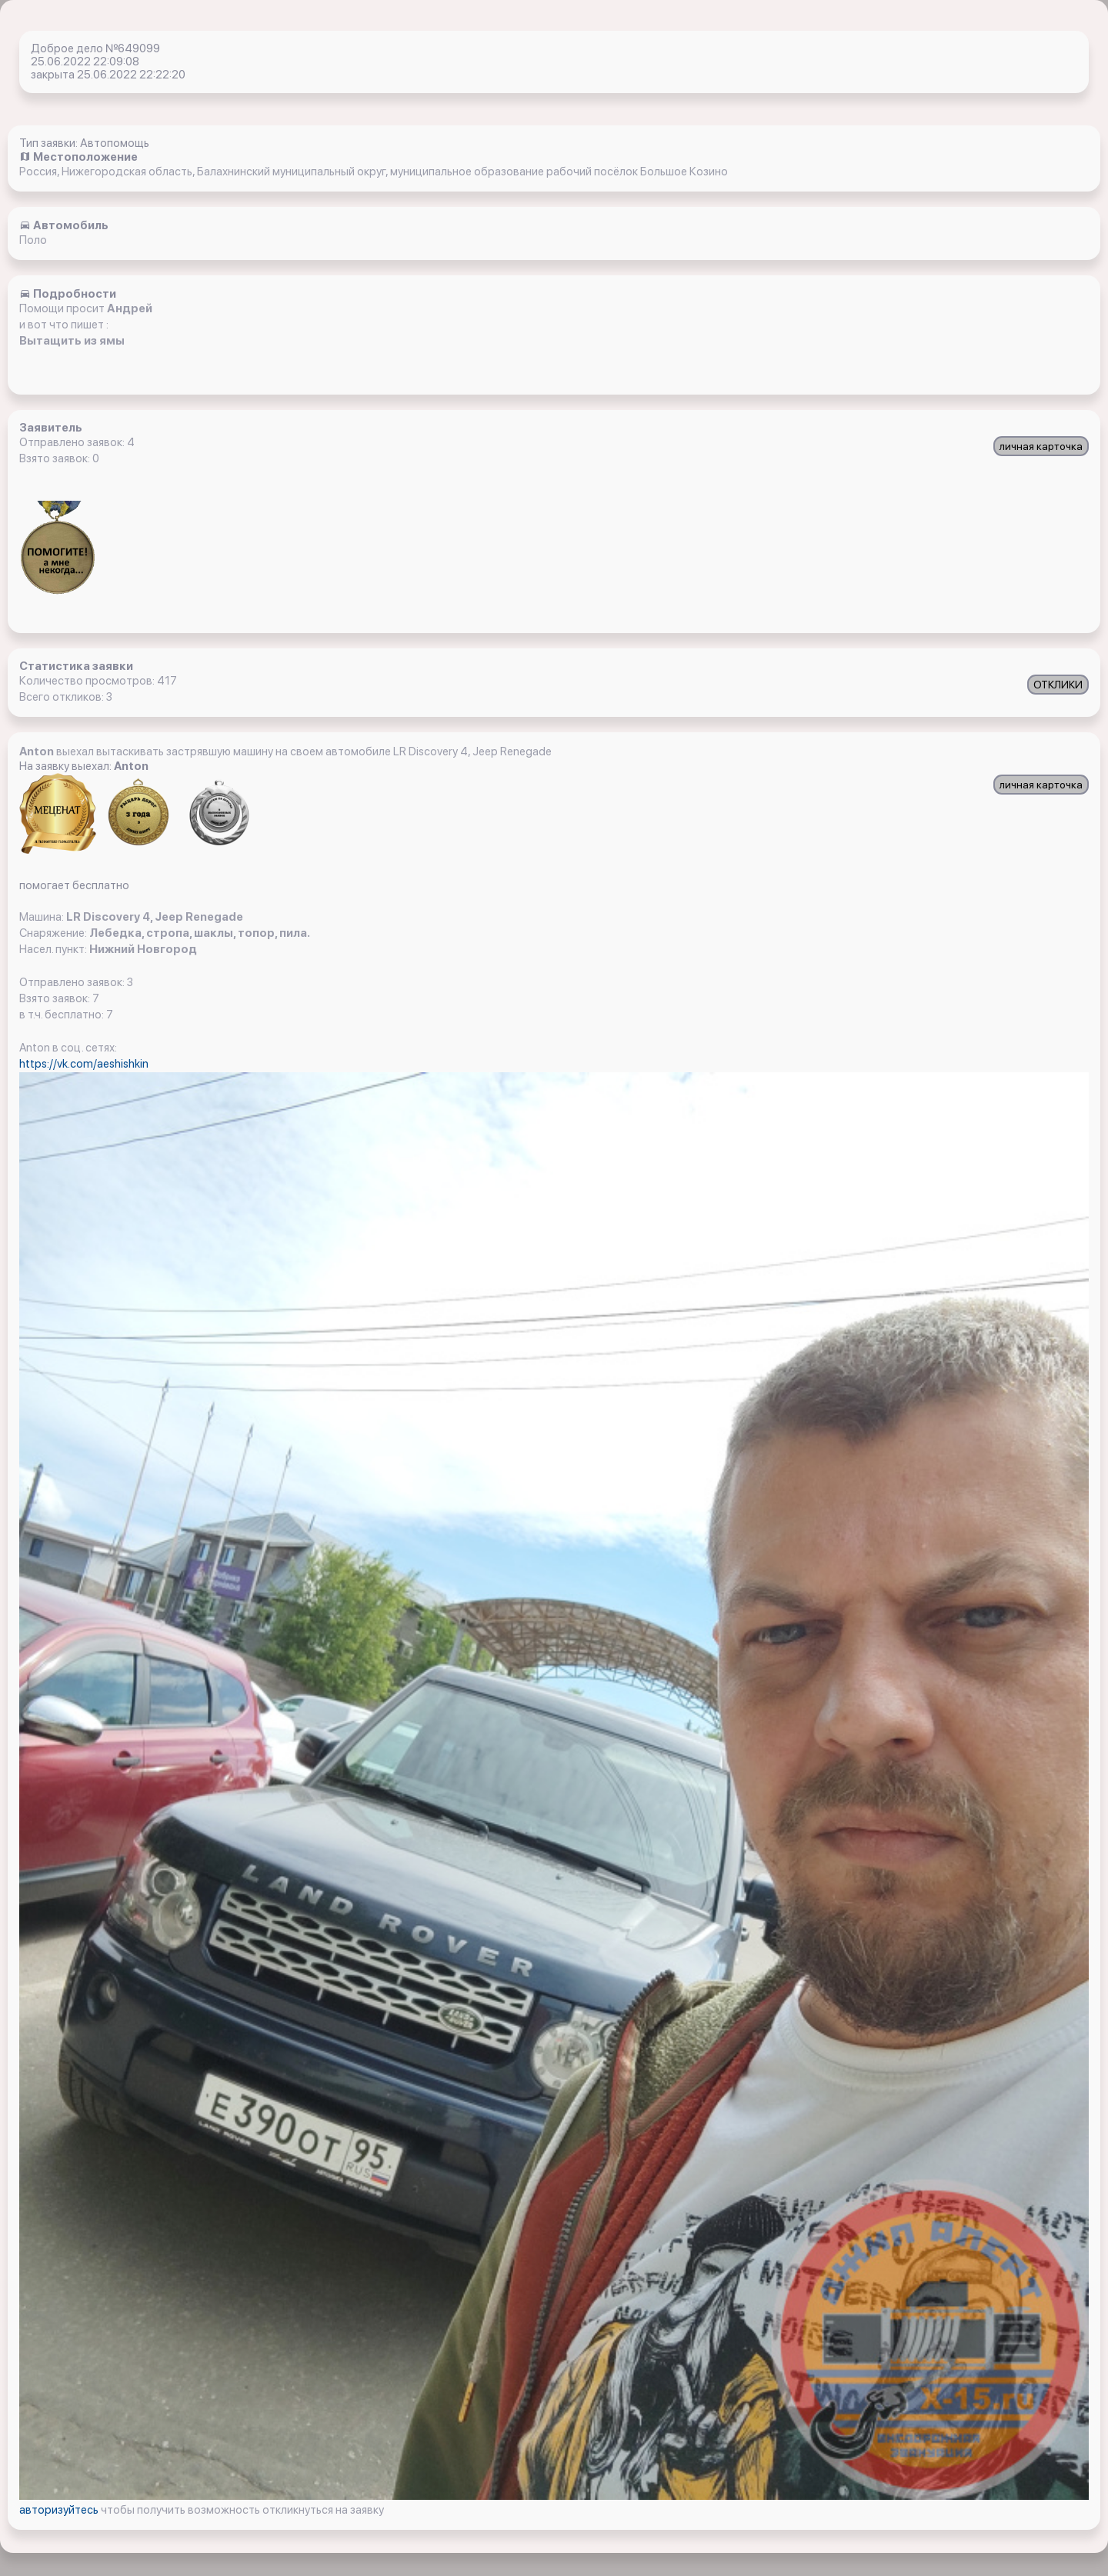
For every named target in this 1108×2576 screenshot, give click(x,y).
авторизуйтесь (60, 2510)
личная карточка (1041, 446)
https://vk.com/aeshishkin (84, 1064)
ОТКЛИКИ (1058, 684)
